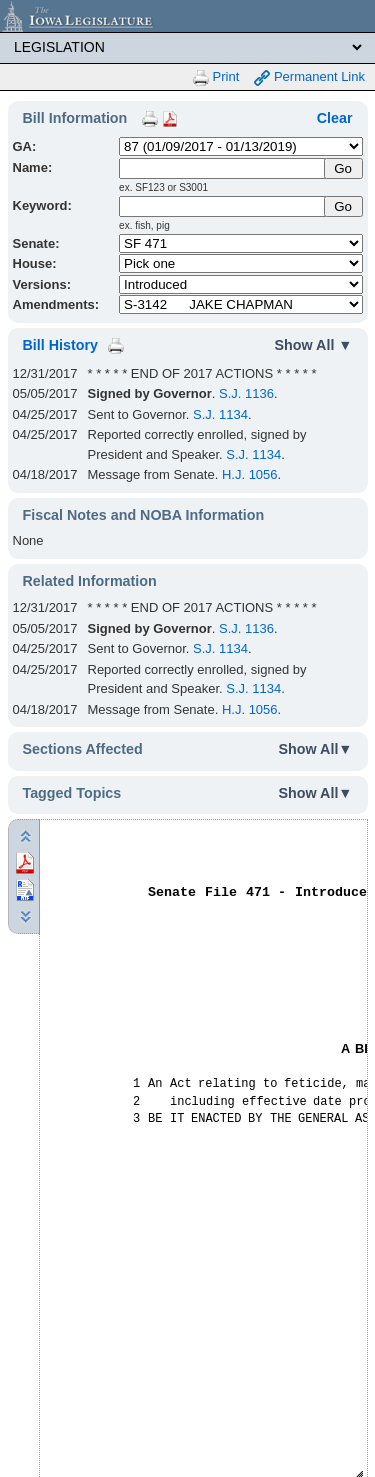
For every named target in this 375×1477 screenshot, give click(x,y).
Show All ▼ (314, 345)
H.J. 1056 (250, 474)
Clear (335, 118)
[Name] (223, 168)
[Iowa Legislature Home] (187, 16)
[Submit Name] (343, 168)
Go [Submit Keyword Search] (343, 206)
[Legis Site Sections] (187, 47)
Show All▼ (316, 749)
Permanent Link (309, 77)
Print (216, 77)
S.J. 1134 (220, 414)
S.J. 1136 (246, 393)
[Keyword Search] (223, 206)
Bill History (60, 345)
